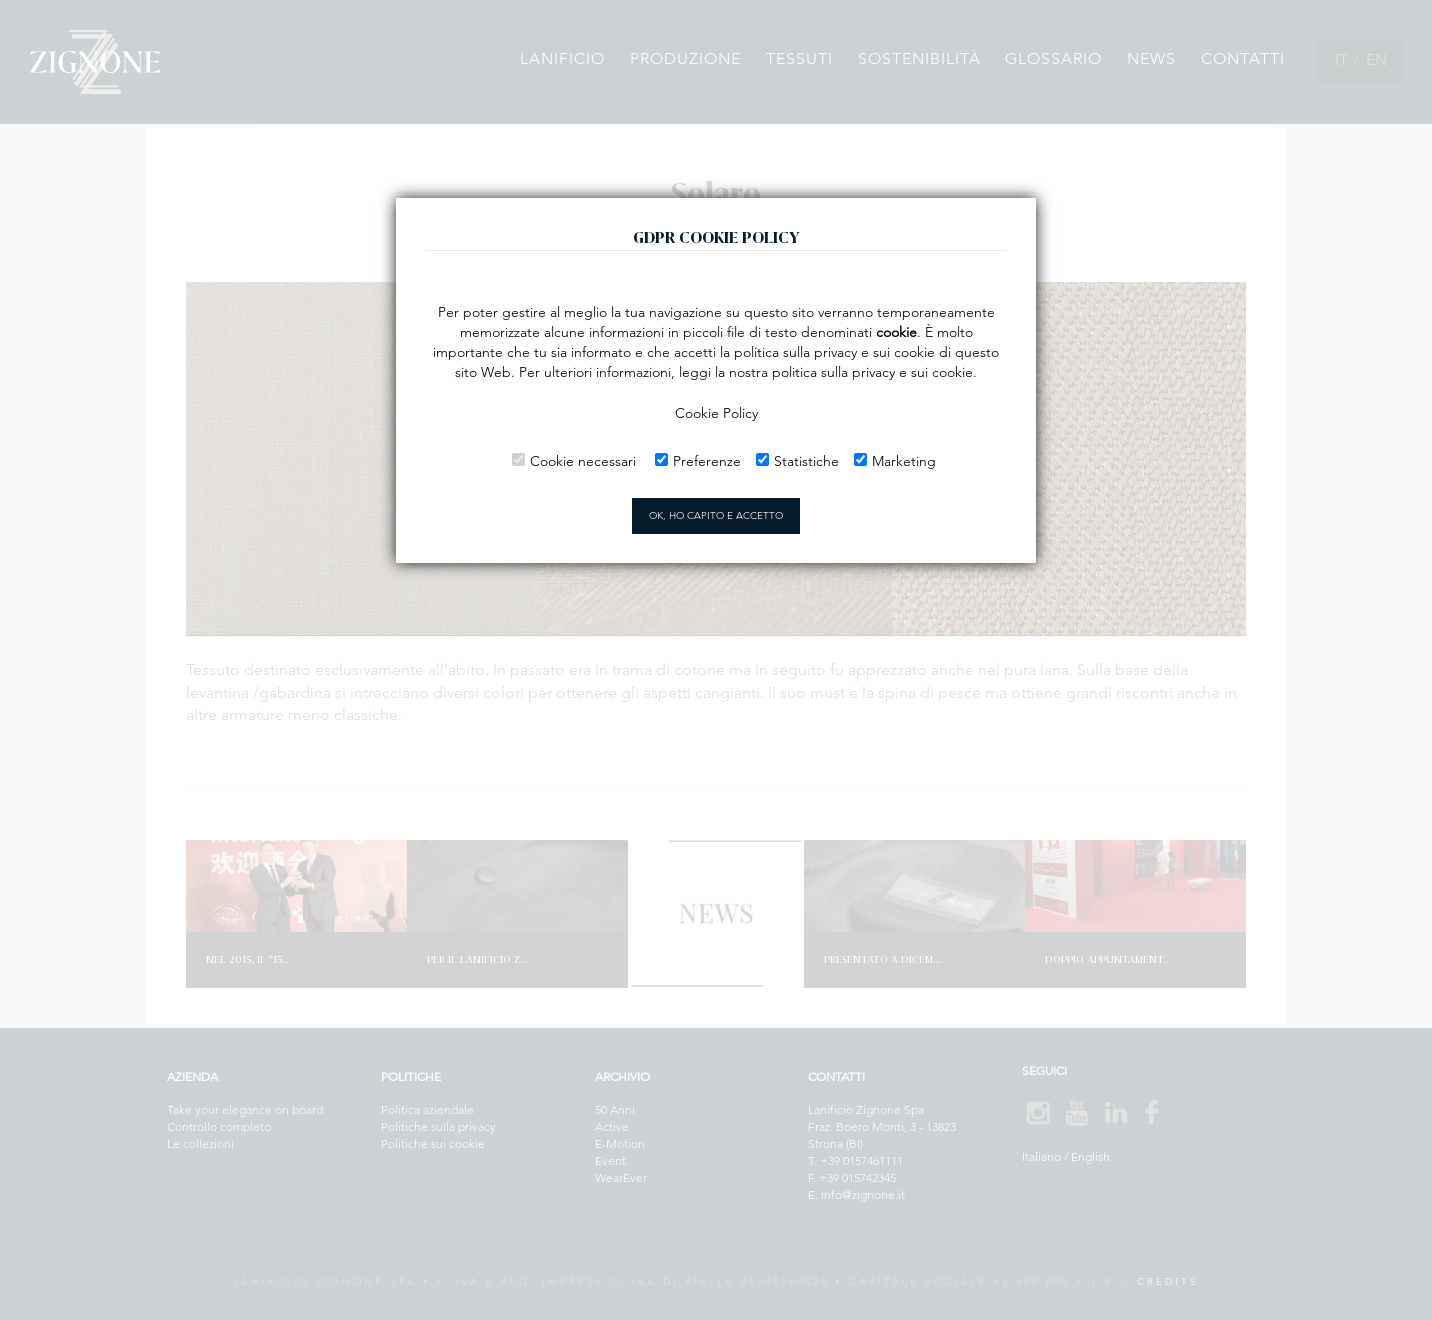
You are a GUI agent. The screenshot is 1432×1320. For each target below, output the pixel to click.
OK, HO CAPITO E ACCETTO (716, 515)
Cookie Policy (716, 413)
